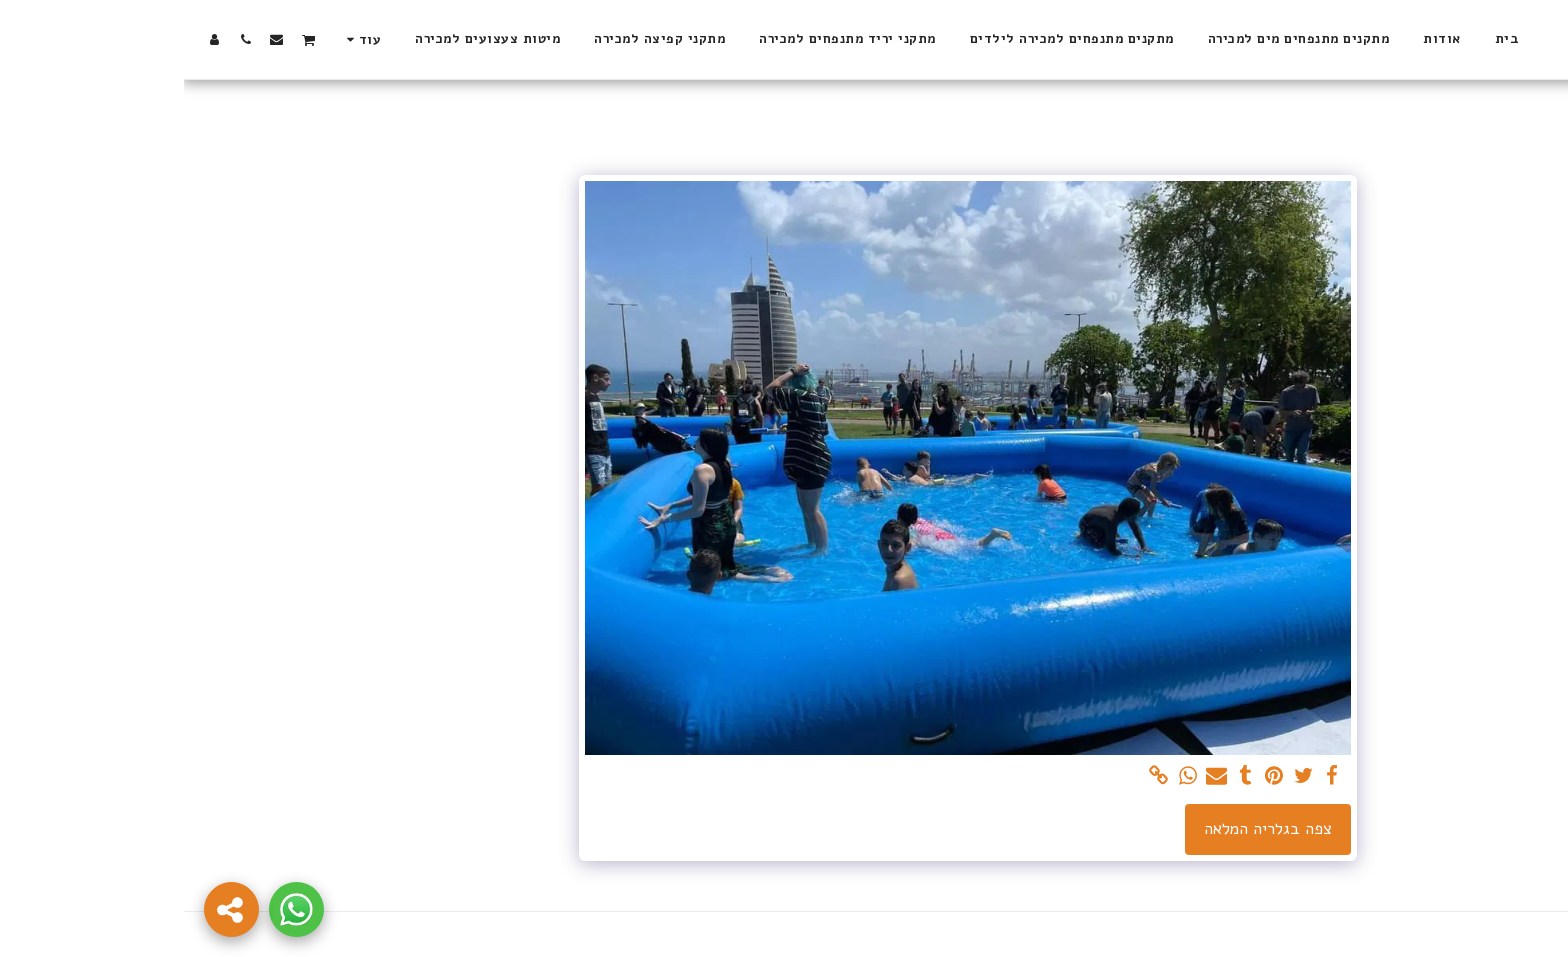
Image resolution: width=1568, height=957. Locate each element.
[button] (124, 39)
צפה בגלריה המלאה (1084, 828)
